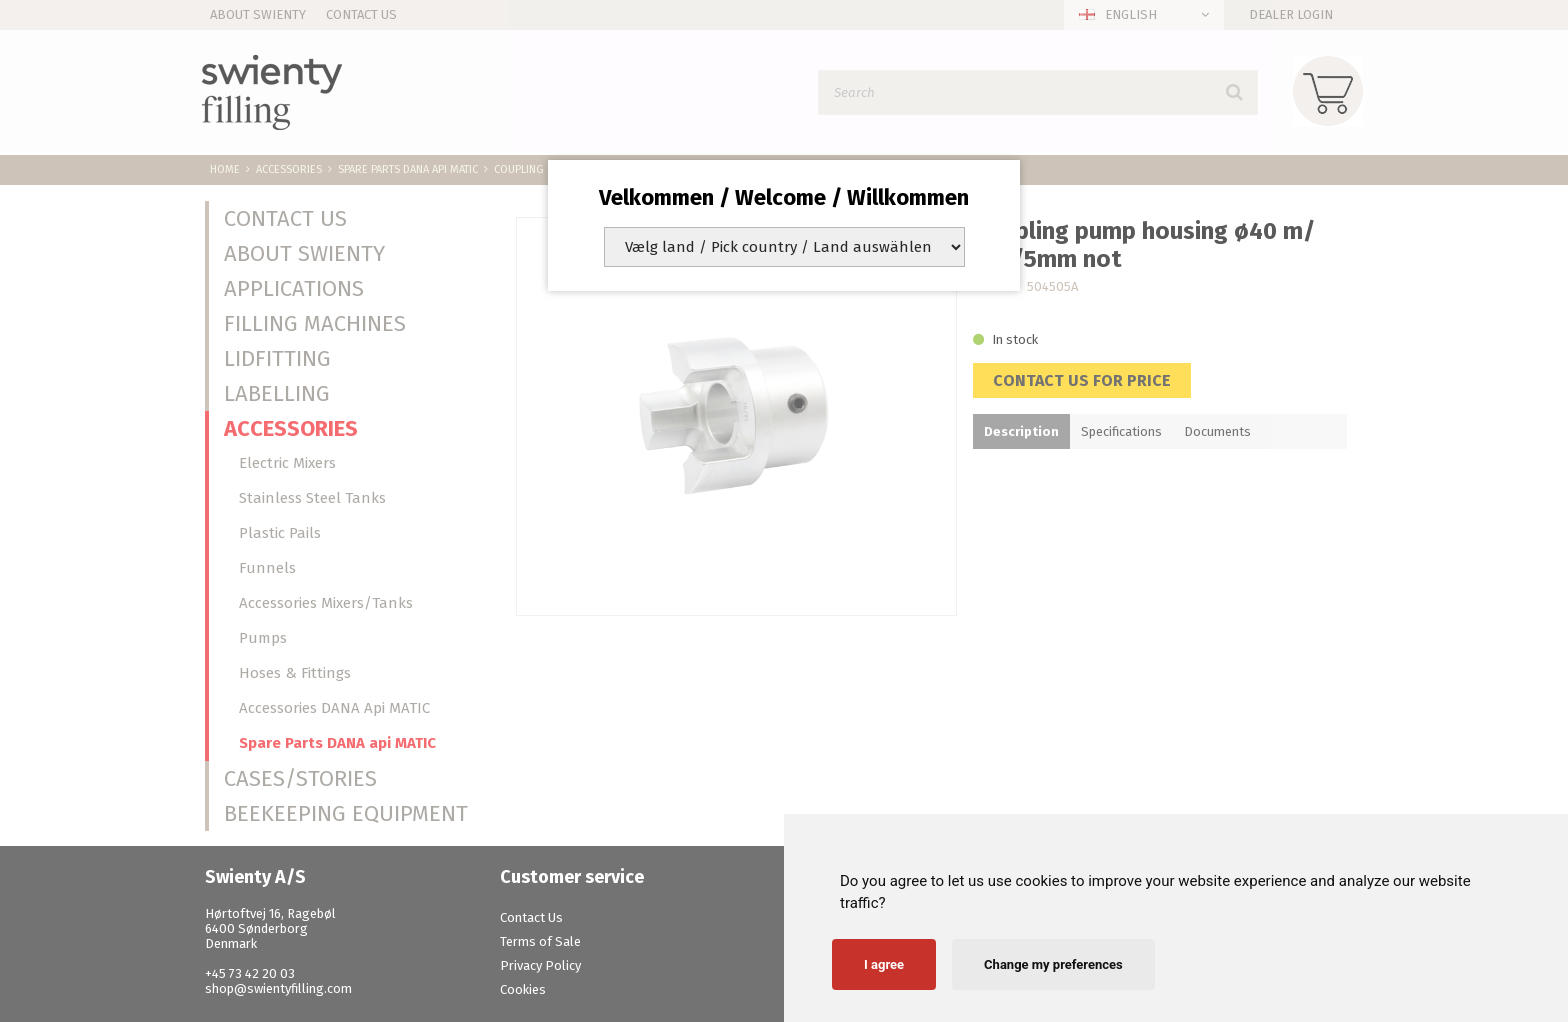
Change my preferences (1053, 964)
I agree (884, 964)
